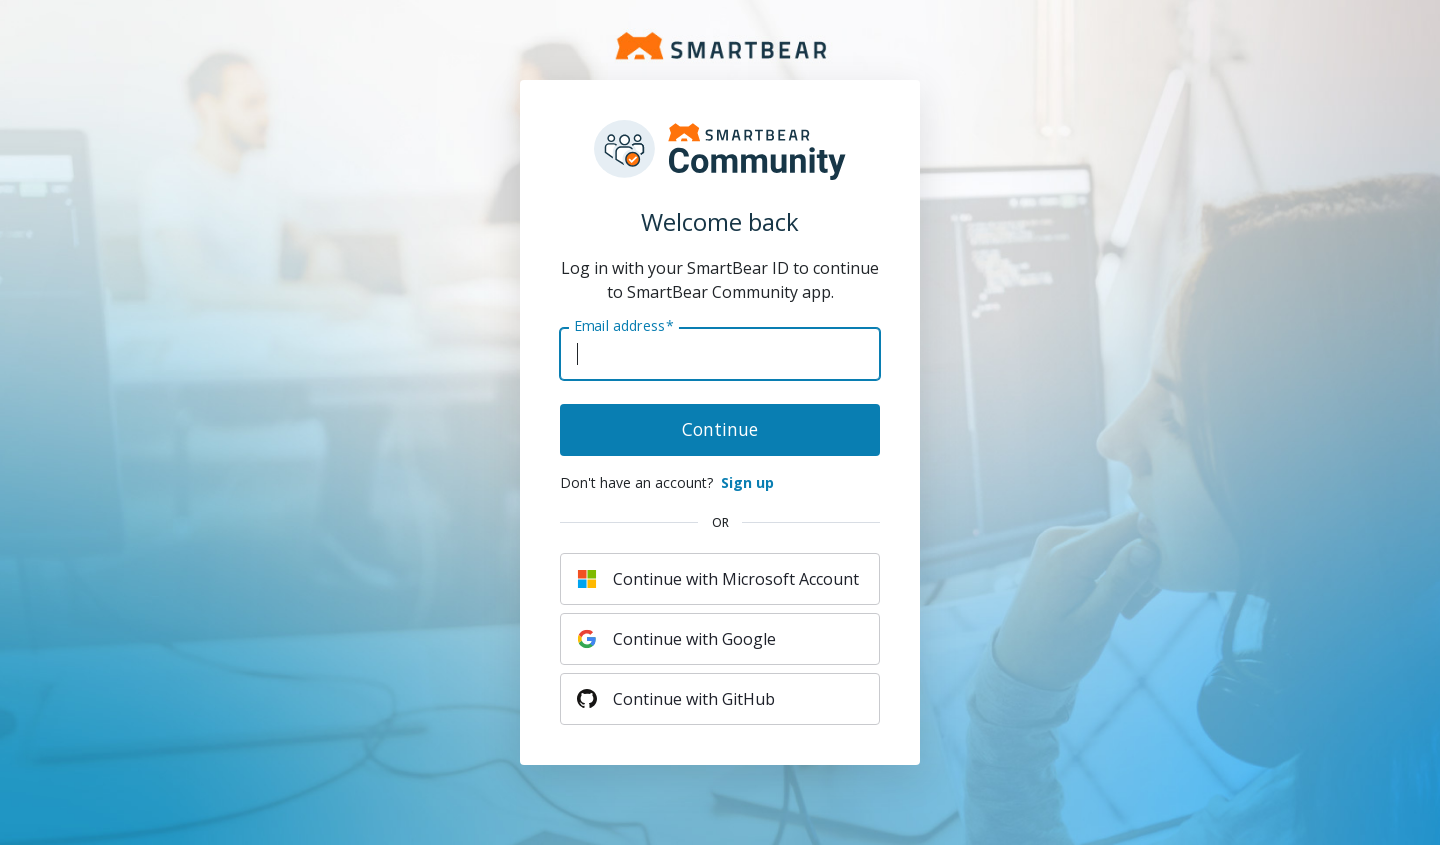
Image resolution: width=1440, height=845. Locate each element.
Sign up (747, 482)
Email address (623, 326)
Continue (720, 429)
